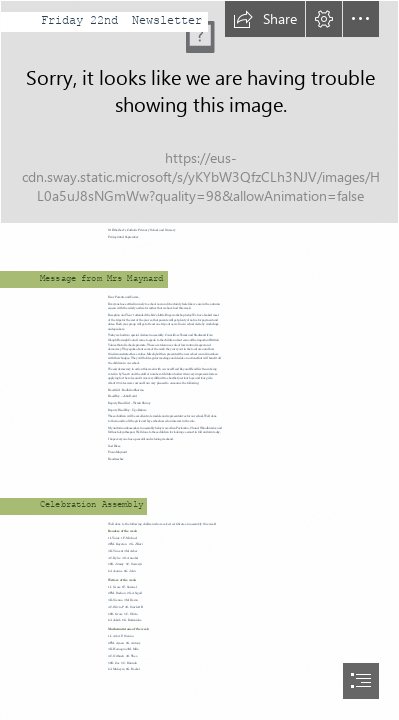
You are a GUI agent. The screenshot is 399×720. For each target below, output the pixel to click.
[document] (199, 360)
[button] (265, 19)
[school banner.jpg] (199, 112)
